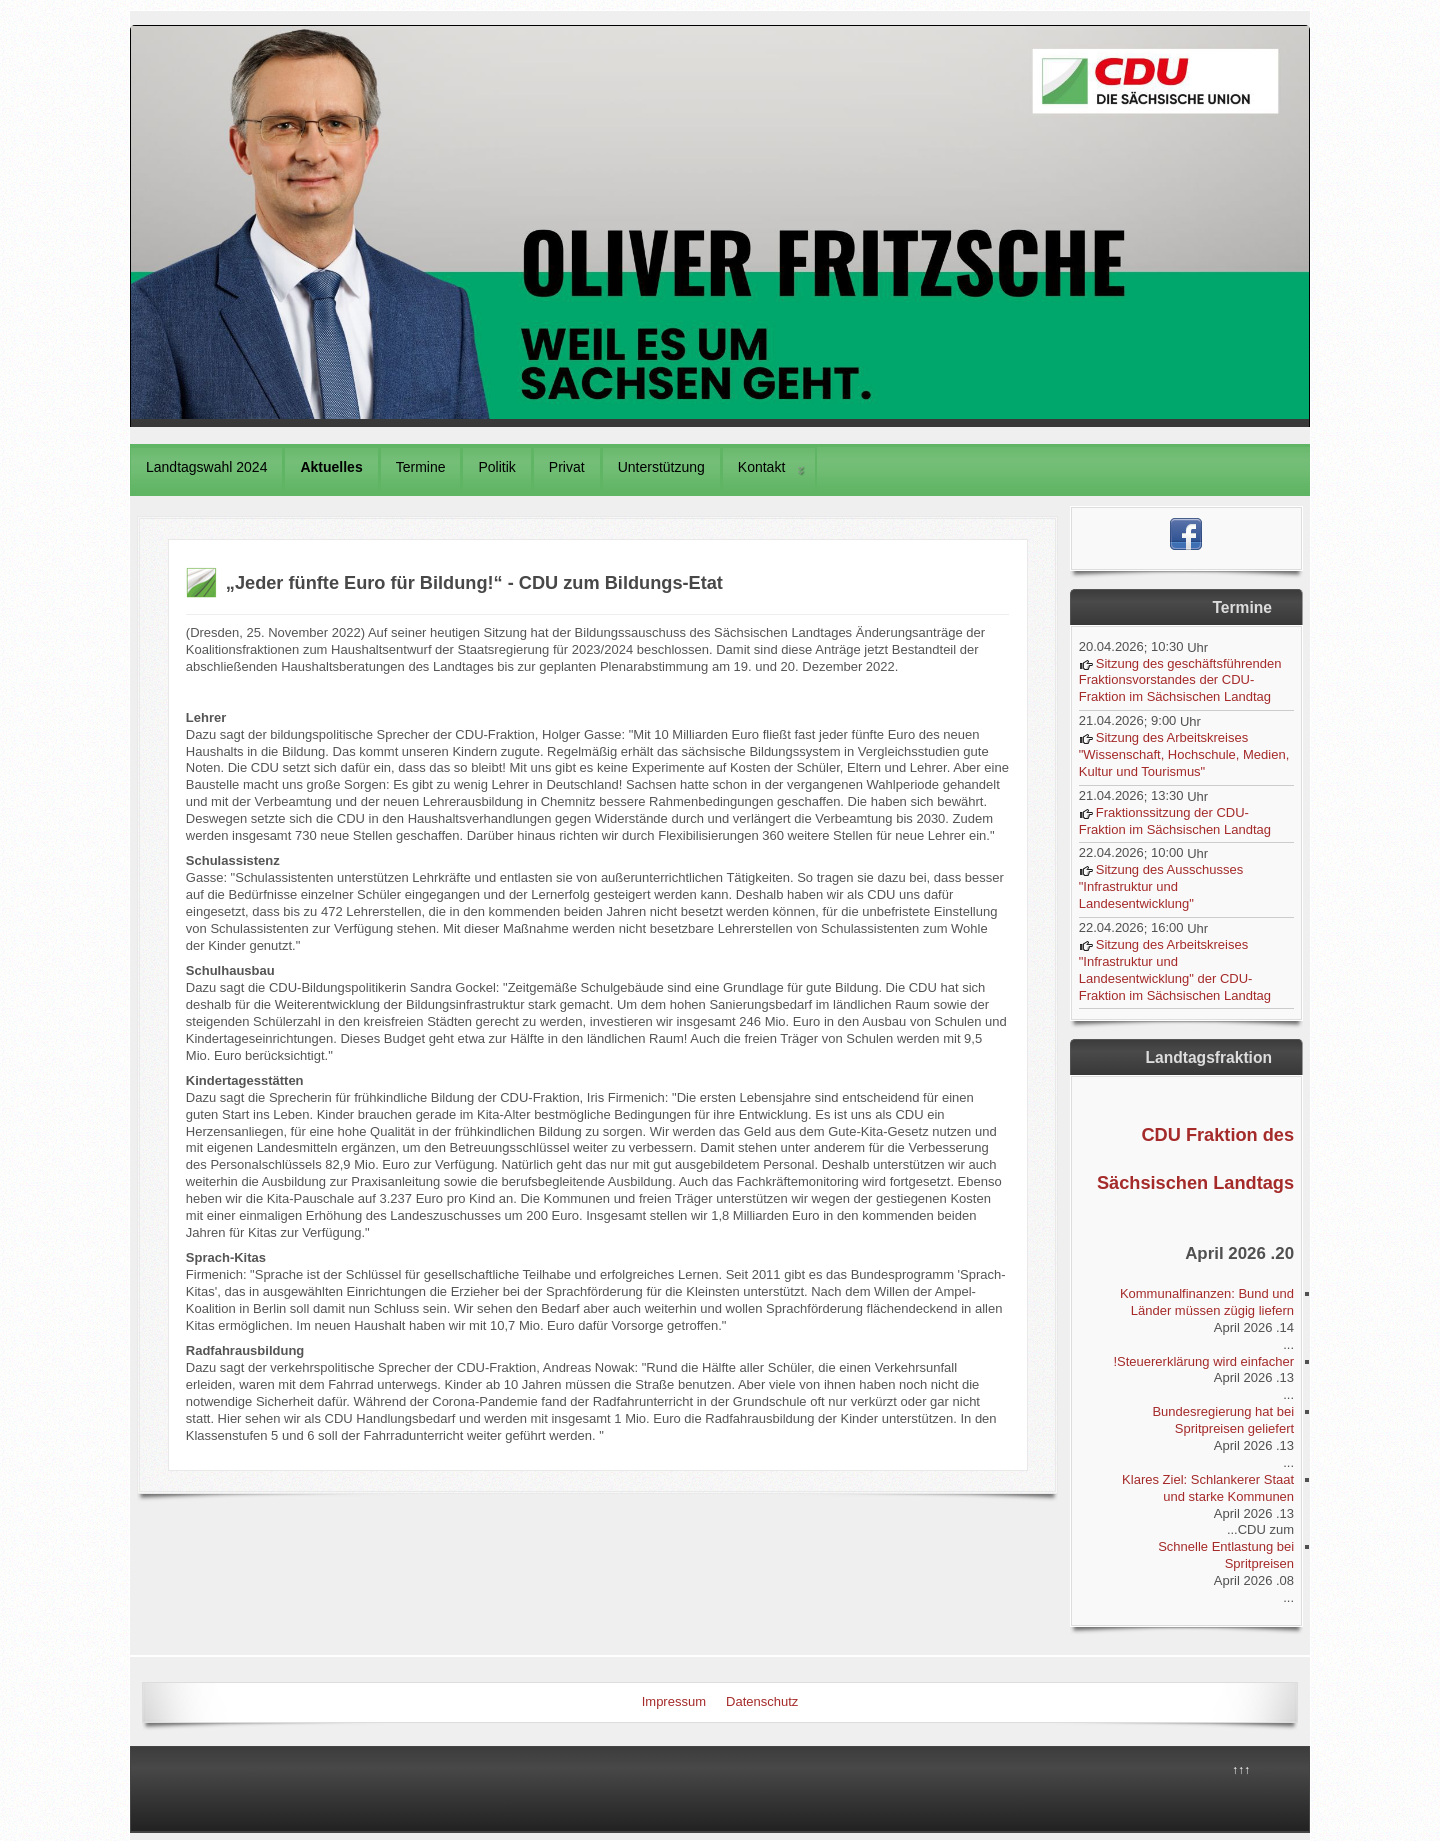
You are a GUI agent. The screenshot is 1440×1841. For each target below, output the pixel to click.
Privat (567, 467)
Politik (496, 467)
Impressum (674, 1701)
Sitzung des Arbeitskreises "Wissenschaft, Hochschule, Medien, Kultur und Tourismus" (1184, 754)
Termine (421, 467)
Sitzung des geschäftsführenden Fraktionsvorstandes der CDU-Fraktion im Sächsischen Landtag (1180, 680)
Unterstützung (661, 467)
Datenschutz (762, 1701)
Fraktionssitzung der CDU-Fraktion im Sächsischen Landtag (1175, 821)
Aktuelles (331, 467)
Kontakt (761, 467)
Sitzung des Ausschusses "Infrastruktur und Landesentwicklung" (1161, 886)
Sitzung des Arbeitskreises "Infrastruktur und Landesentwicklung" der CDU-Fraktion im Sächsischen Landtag (1175, 970)
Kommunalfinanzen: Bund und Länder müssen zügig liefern (1207, 1302)
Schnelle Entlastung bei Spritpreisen (1226, 1555)
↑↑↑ (1241, 1770)
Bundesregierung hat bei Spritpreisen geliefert (1223, 1420)
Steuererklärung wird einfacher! (1203, 1361)
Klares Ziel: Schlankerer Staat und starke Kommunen (1208, 1488)
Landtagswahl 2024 (206, 467)
